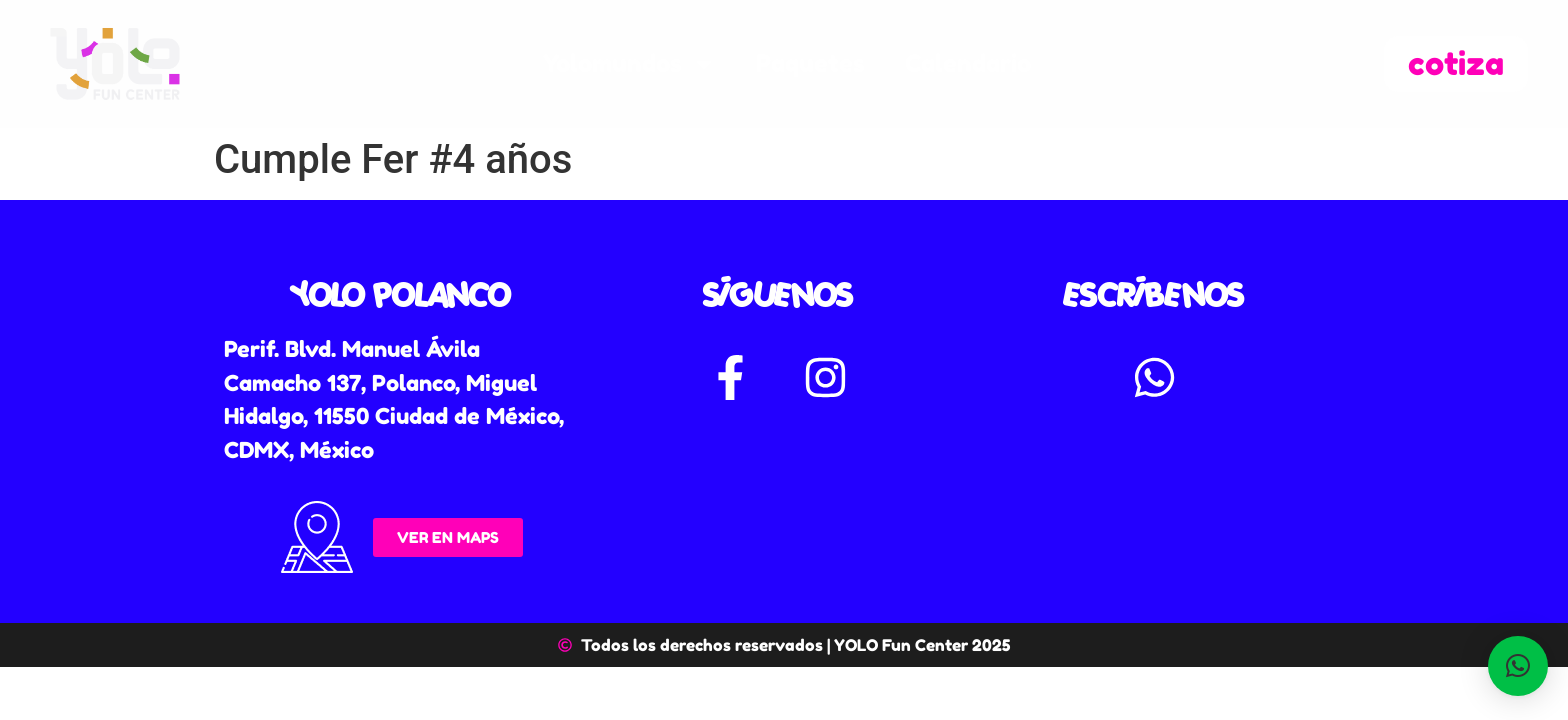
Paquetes (810, 63)
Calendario (968, 63)
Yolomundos (629, 64)
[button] (1518, 666)
